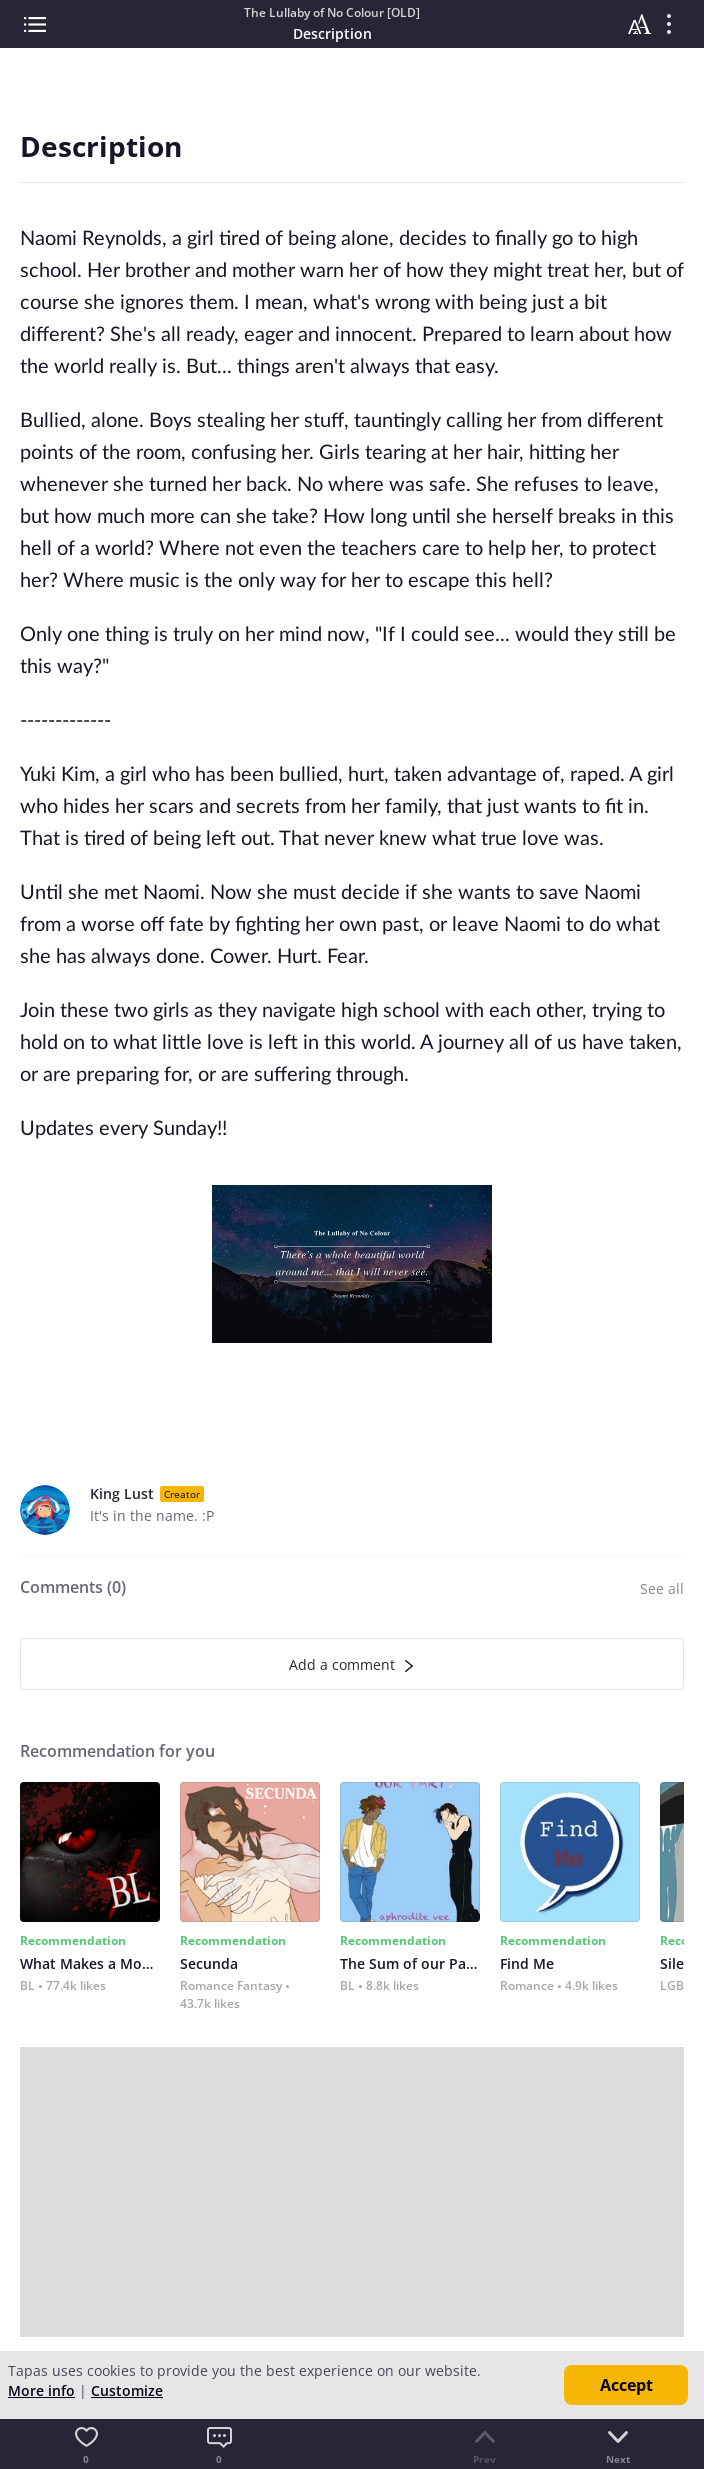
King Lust (122, 1493)
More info (41, 2390)
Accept (626, 2385)
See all (662, 1588)
